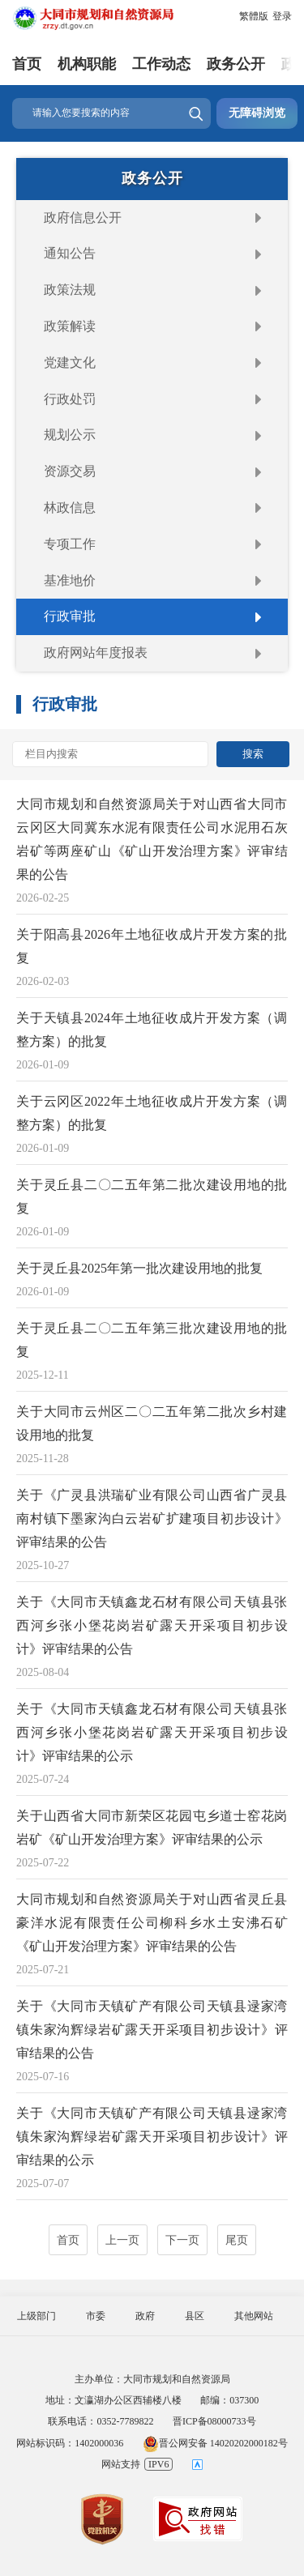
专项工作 (70, 544)
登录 (282, 16)
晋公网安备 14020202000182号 (215, 2443)
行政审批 (70, 616)
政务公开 (236, 64)
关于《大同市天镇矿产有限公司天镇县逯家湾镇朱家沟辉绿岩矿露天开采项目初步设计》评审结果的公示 (152, 2136)
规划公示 (70, 434)
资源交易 (70, 471)
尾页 (236, 2240)
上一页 (122, 2240)
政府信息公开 (83, 217)
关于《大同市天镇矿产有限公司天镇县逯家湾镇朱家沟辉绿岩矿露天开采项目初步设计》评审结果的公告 (152, 2029)
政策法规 (70, 289)
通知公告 (70, 253)
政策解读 (70, 326)
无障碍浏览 (257, 113)
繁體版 (253, 16)
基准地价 (70, 580)
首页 (26, 64)
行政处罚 (70, 399)
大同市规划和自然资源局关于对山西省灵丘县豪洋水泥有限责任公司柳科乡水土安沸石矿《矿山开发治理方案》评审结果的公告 (152, 1922)
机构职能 (87, 64)
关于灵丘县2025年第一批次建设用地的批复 (139, 1268)
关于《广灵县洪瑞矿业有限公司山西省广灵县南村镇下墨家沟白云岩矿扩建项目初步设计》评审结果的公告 (152, 1518)
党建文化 (70, 362)
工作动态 (161, 64)
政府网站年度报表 (96, 652)
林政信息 (70, 507)
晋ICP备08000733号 (214, 2421)
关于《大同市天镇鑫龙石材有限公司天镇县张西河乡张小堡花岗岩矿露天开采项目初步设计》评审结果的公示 (152, 1732)
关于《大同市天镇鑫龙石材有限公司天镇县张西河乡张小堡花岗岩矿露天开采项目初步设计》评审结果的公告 (152, 1625)
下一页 (182, 2240)
